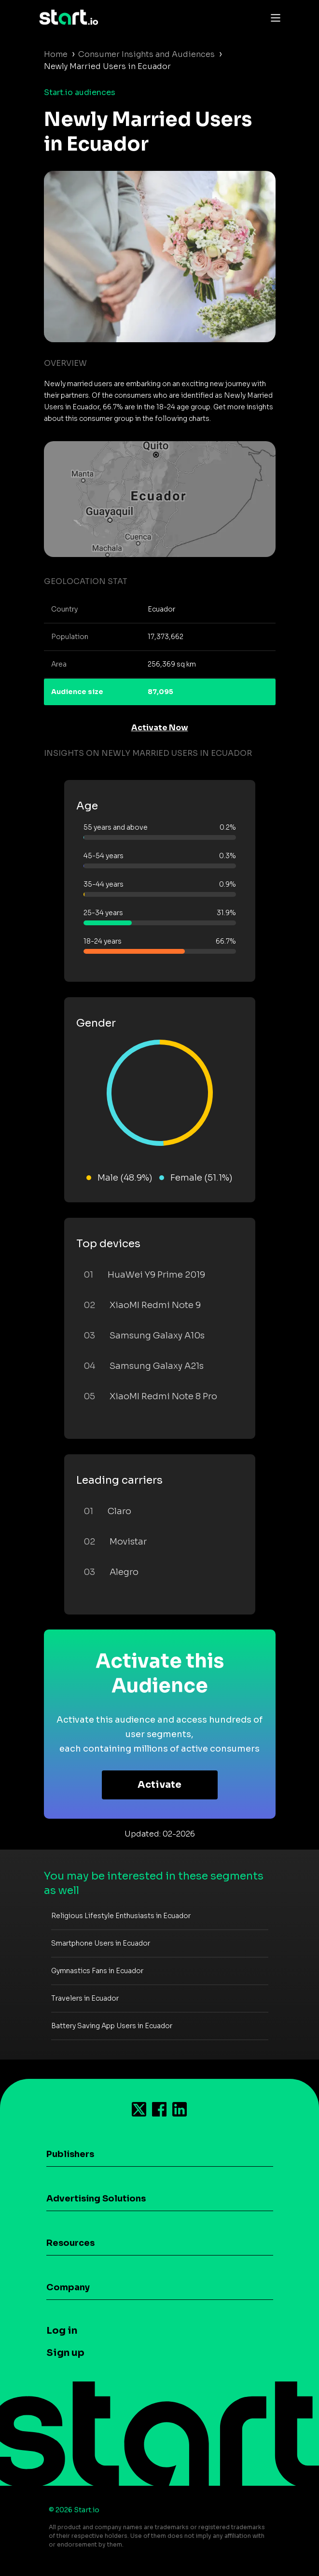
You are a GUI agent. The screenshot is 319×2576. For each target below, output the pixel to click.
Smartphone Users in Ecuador (100, 1943)
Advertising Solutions (96, 2198)
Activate (159, 1785)
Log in (61, 2331)
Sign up (65, 2353)
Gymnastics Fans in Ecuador (97, 1970)
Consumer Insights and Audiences (146, 54)
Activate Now (159, 728)
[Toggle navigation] (273, 17)
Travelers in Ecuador (85, 1998)
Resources (70, 2243)
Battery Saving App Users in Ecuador (111, 2025)
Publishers (70, 2154)
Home (56, 54)
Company (68, 2287)
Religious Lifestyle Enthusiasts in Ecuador (121, 1915)
